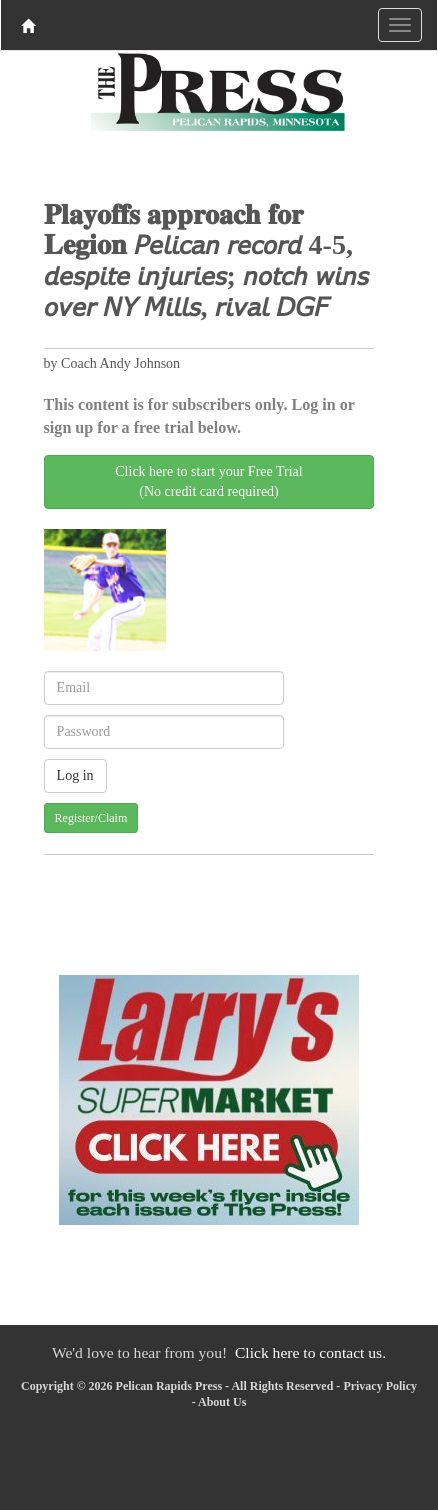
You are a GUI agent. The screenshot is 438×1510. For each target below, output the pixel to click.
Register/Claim (91, 818)
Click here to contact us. (310, 1352)
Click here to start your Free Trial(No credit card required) (208, 481)
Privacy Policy (380, 1386)
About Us (222, 1402)
